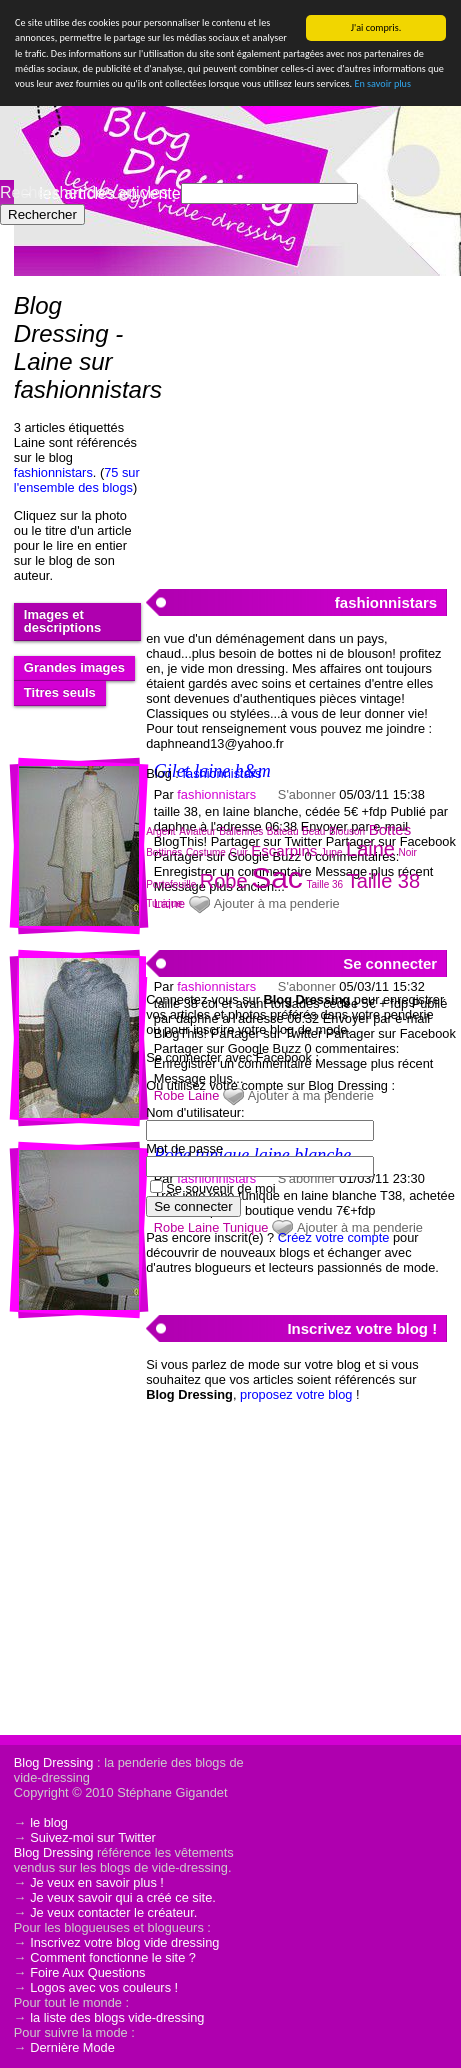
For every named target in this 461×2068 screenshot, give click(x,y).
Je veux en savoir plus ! (97, 1882)
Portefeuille (171, 884)
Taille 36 (324, 884)
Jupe (332, 852)
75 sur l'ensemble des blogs (77, 480)
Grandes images (74, 667)
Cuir (238, 852)
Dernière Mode (72, 2047)
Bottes (390, 829)
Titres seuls (60, 692)
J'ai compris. (376, 27)
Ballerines (241, 831)
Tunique (164, 903)
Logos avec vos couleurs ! (104, 1987)
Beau (313, 831)
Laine (370, 849)
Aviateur (197, 831)
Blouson (347, 831)
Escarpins (284, 850)
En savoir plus (382, 83)
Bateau (283, 831)
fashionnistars (53, 472)
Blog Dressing (54, 1762)
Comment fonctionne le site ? (113, 1957)
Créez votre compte (334, 1237)
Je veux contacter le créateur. (113, 1912)
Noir (408, 852)
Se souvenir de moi (221, 1188)
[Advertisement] (296, 421)
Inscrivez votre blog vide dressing (124, 1942)
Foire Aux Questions (87, 1972)
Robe (224, 881)
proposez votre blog (296, 1394)
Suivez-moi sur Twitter (93, 1837)
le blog (49, 1822)
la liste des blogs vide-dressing (117, 2017)
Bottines (164, 852)
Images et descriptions (62, 621)
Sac (277, 877)
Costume (206, 852)
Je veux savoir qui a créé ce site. (123, 1897)
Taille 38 (383, 881)
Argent (160, 831)
